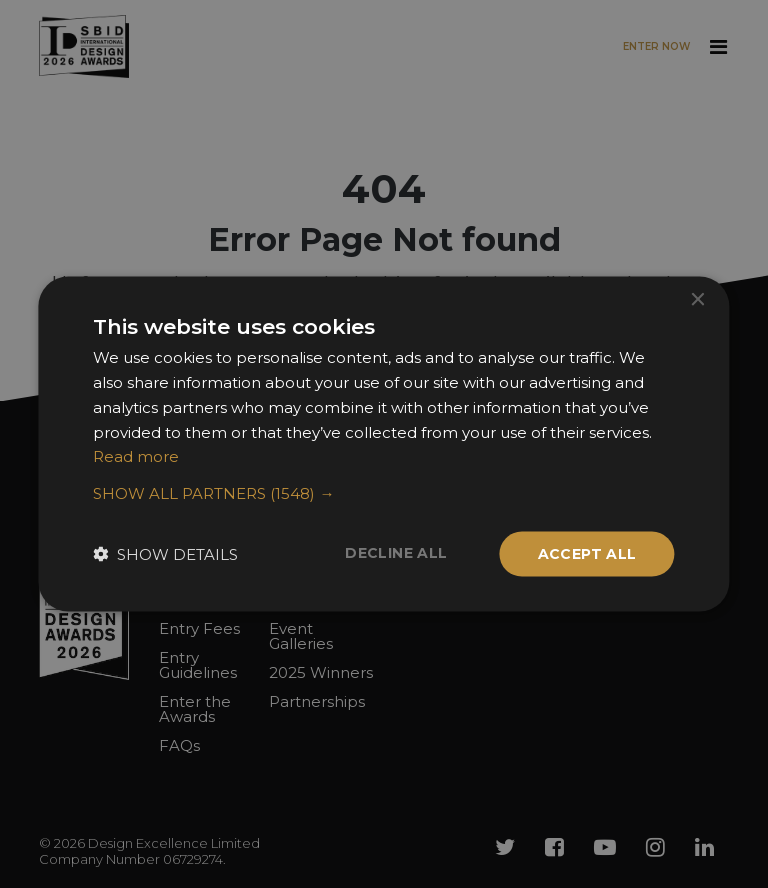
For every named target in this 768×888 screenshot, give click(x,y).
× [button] (697, 300)
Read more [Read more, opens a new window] (136, 456)
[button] (383, 494)
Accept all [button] (587, 554)
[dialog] (384, 444)
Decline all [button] (396, 553)
